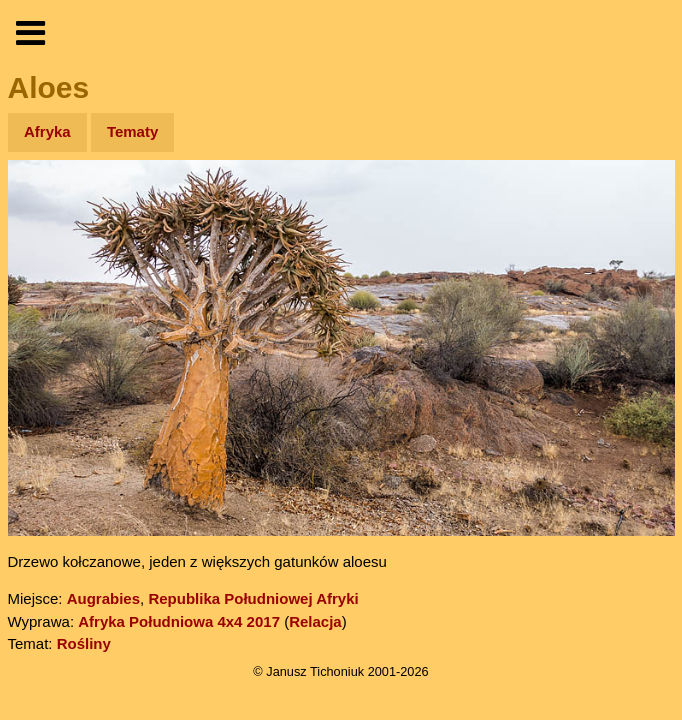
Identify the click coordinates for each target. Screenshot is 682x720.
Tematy (132, 131)
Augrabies (103, 598)
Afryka (47, 131)
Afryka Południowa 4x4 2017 (179, 621)
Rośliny (84, 643)
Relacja (315, 621)
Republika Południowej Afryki (253, 598)
